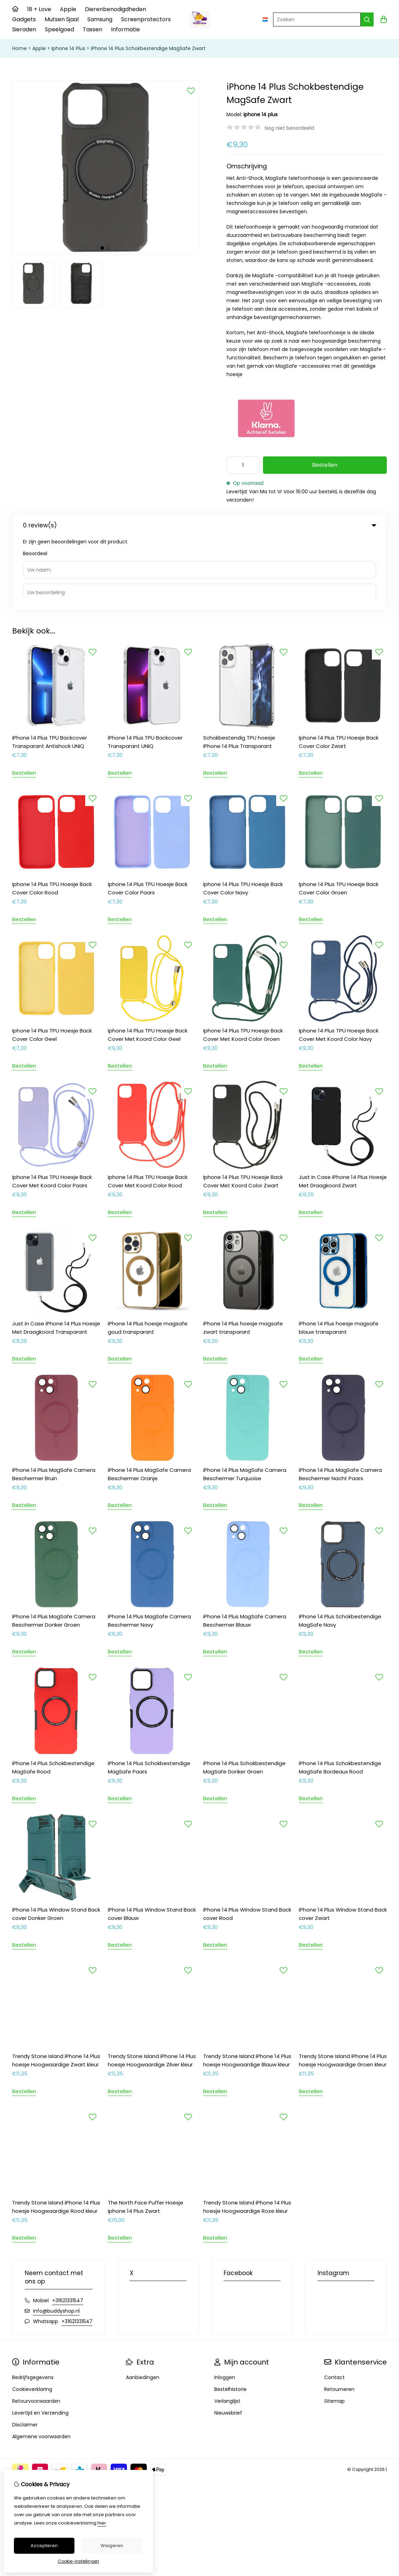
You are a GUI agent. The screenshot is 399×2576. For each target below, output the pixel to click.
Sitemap (334, 2326)
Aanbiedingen (142, 2303)
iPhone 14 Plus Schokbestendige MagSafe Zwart (148, 48)
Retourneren (339, 2315)
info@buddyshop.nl (56, 2236)
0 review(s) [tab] (199, 525)
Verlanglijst (227, 2326)
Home (19, 48)
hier (101, 2523)
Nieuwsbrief (228, 2338)
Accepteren (44, 2545)
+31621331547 (67, 2226)
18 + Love (39, 9)
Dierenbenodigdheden (115, 9)
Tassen (92, 29)
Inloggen (224, 2303)
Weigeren (112, 2545)
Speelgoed (59, 29)
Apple (68, 9)
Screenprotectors (146, 19)
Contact (334, 2303)
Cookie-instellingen (78, 2561)
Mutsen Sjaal (62, 19)
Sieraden (24, 29)
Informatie (125, 29)
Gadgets (24, 19)
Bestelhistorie (230, 2315)
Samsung (99, 19)
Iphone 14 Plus (68, 48)
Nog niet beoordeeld (289, 128)
